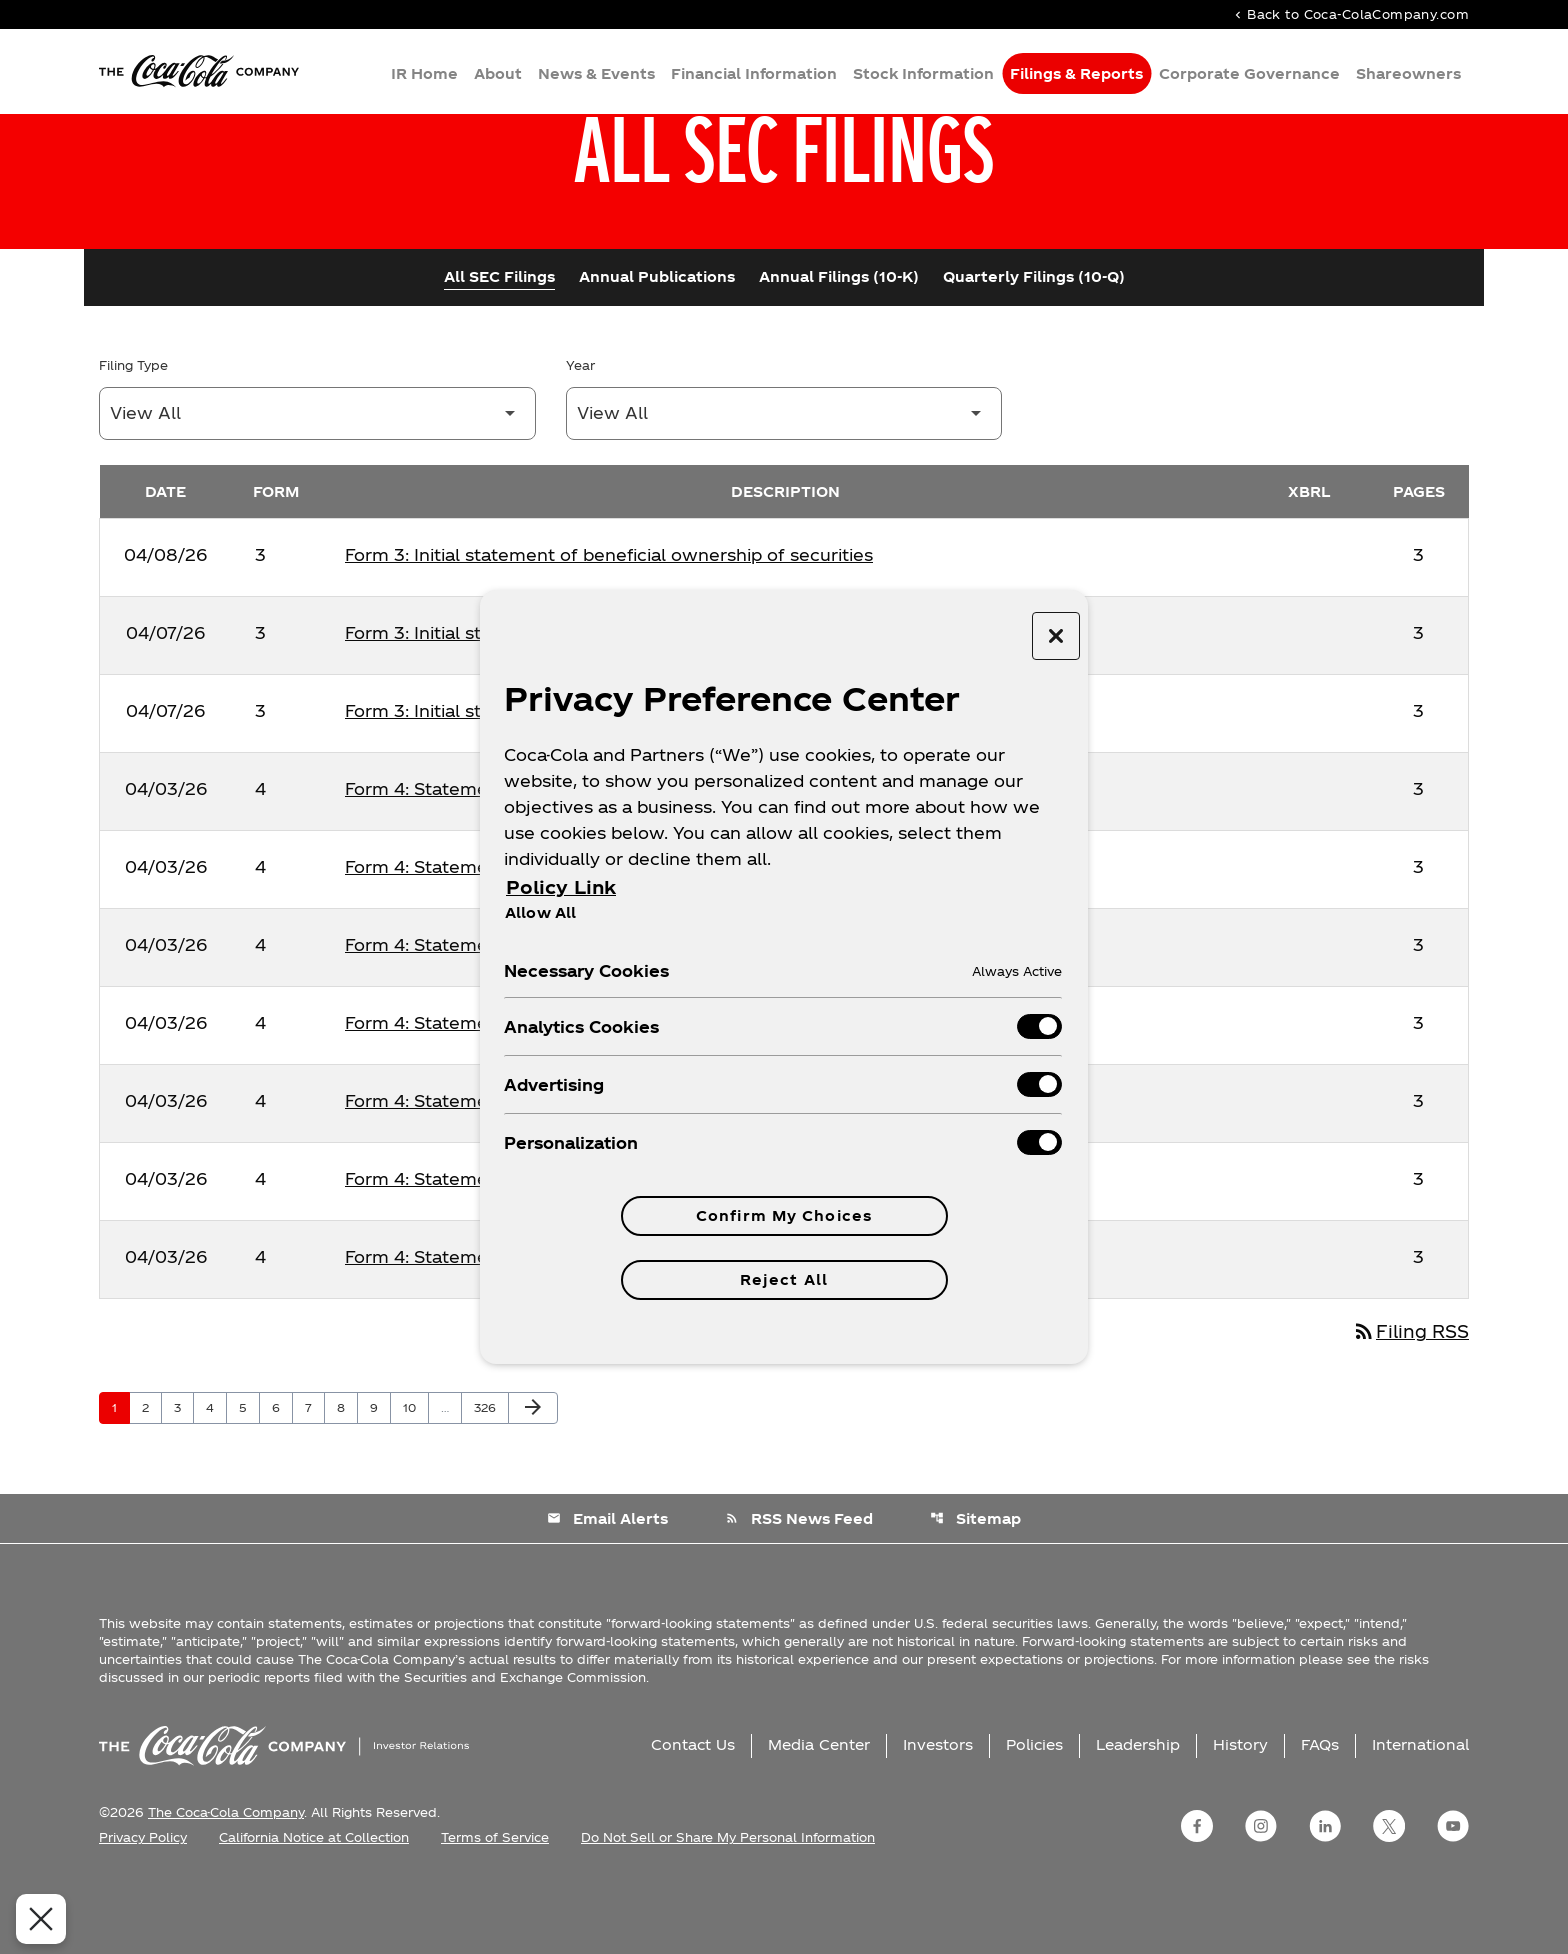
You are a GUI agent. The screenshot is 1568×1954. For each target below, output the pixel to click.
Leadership (1138, 1812)
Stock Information (923, 75)
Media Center (819, 1812)
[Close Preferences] (29, 1919)
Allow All (540, 912)
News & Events (596, 75)
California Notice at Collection (314, 1905)
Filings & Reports (1076, 75)
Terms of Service (495, 1905)
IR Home (424, 75)
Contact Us (693, 1812)
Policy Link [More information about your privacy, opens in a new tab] (561, 886)
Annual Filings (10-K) (839, 342)
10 (415, 1475)
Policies (1034, 1812)
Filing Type (133, 431)
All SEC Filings (499, 342)
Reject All (784, 1279)
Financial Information (754, 75)
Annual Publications (657, 342)
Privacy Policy (143, 1905)
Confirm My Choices (784, 1215)
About (498, 75)
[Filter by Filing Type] (317, 479)
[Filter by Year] (784, 479)
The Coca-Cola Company (226, 1880)
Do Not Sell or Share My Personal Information (728, 1905)
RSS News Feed (799, 1586)
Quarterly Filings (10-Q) (1034, 342)
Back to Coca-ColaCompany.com (1350, 15)
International (1420, 1812)
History (1240, 1812)
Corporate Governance (1249, 75)
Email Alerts (606, 1586)
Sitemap (976, 1586)
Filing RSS (1407, 1398)
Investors (938, 1812)
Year (580, 431)
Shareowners (1408, 75)
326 (488, 1475)
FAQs (1320, 1812)
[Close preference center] (1056, 636)
